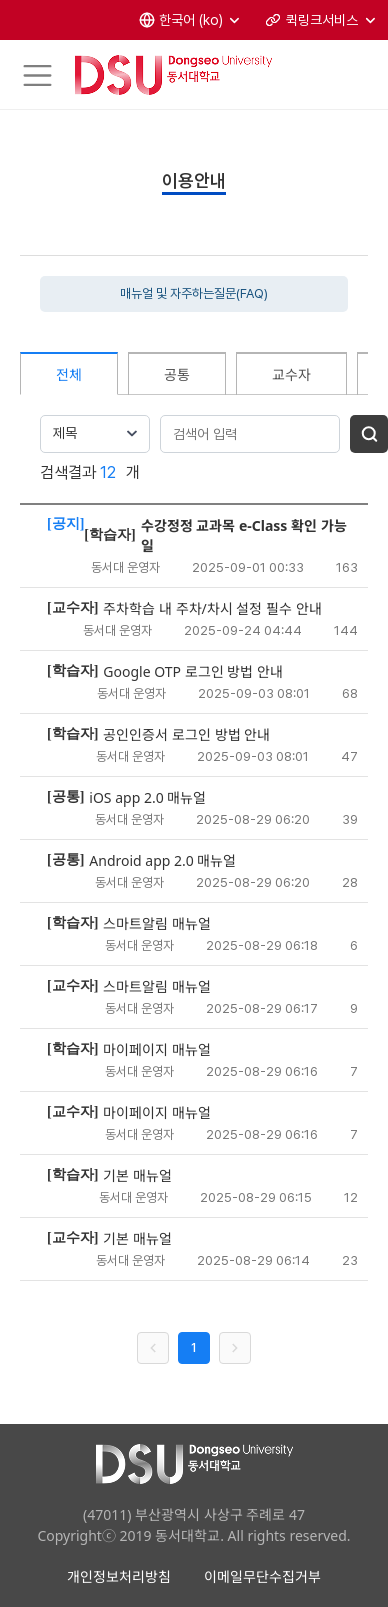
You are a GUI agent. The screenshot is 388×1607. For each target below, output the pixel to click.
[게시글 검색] (369, 434)
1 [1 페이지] (194, 1347)
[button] (190, 20)
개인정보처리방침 (119, 1576)
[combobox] (95, 434)
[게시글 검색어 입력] (250, 434)
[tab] (69, 373)
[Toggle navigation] (37, 75)
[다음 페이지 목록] (235, 1348)
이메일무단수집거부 (262, 1576)
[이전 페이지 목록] (153, 1348)
